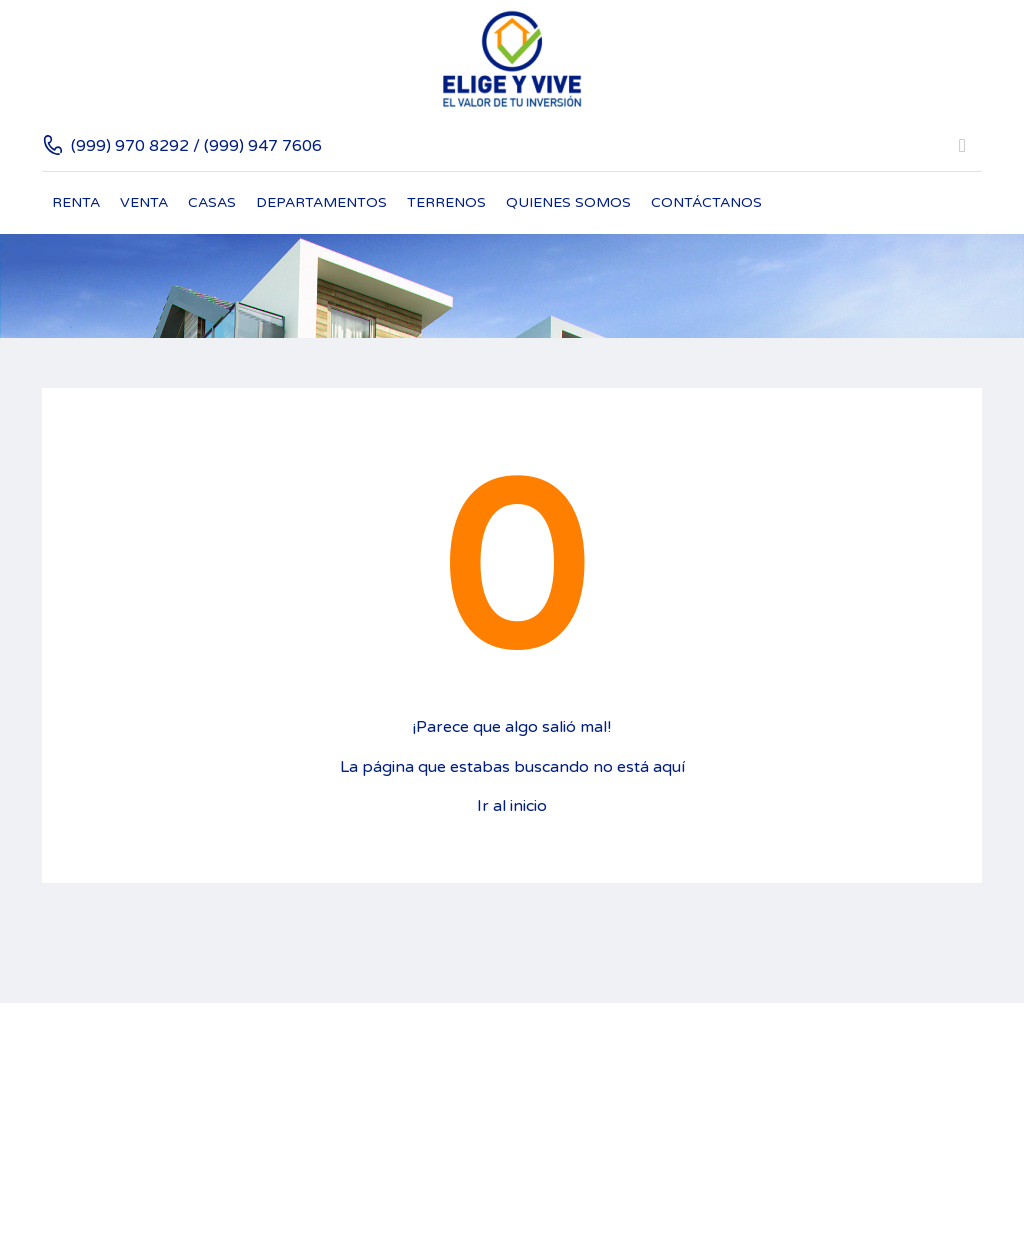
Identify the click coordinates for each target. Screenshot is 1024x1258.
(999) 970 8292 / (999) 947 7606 (196, 146)
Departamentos (321, 202)
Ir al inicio (512, 806)
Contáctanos (706, 202)
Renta (76, 202)
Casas (212, 202)
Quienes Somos (568, 202)
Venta (144, 202)
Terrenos (446, 202)
